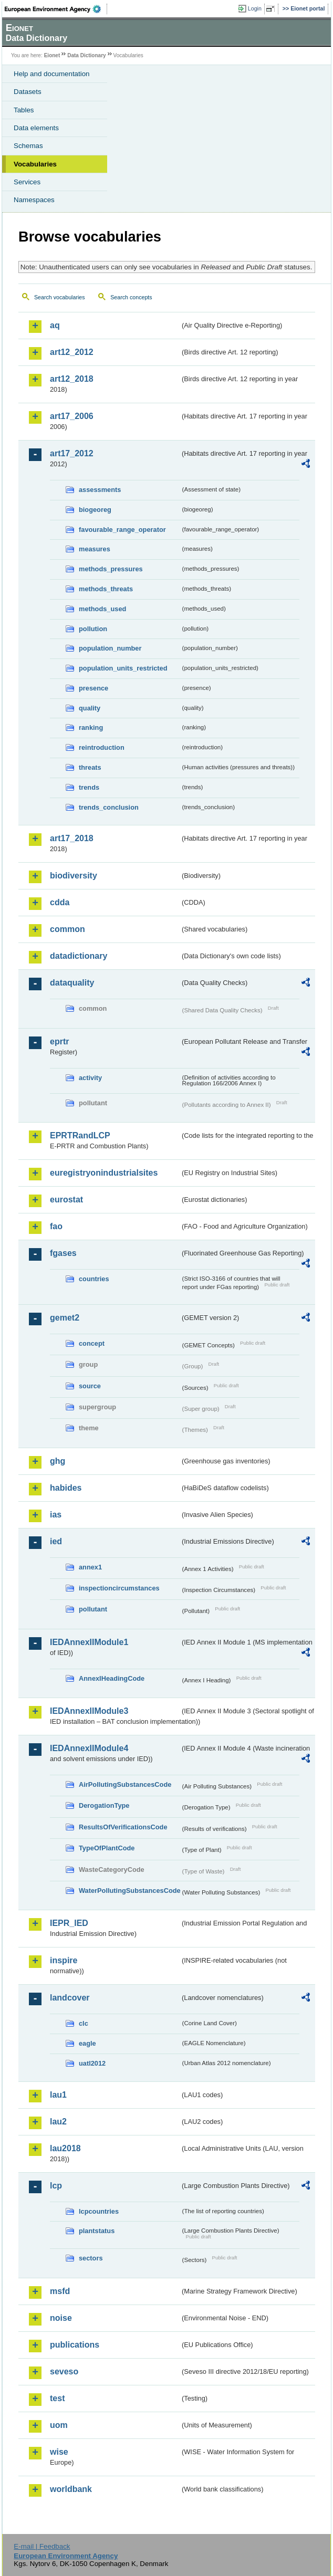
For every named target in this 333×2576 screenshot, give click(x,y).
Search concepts (131, 297)
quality (89, 708)
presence (93, 688)
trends (89, 787)
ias (55, 1514)
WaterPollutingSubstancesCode (129, 1890)
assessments (100, 490)
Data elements (36, 128)
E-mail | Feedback (42, 2546)
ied (56, 1541)
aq (55, 325)
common (67, 929)
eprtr (59, 1041)
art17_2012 (71, 453)
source (90, 1386)
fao (56, 1226)
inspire (63, 1960)
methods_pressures (111, 569)
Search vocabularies (59, 297)
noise (61, 2317)
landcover (70, 1997)
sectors (91, 2258)
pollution (93, 629)
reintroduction (101, 747)
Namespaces (34, 200)
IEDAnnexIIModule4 (89, 1748)
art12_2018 (71, 378)
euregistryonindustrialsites (104, 1172)
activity (90, 1078)
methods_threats (106, 589)
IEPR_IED (69, 1923)
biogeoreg (95, 510)
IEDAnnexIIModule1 (89, 1642)
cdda (59, 902)
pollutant (93, 1609)
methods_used (102, 609)
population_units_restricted (123, 668)
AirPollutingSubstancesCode (125, 1784)
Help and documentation (52, 74)
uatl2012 (92, 2063)
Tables (24, 110)
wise (59, 2451)
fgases (63, 1253)
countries (94, 1279)
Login (255, 8)
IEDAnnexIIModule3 (89, 1710)
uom (59, 2425)
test (57, 2398)
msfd (60, 2291)
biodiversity (73, 875)
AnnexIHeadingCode (111, 1678)
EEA (56, 9)
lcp (56, 2185)
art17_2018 (71, 838)
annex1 (90, 1567)
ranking (91, 727)
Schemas (28, 146)
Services (27, 182)
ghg (57, 1461)
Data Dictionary (86, 55)
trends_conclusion (109, 807)
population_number (110, 648)
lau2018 (65, 2148)
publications (74, 2344)
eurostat (66, 1199)
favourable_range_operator (122, 529)
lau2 (58, 2121)
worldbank (71, 2489)
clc (83, 2023)
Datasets (27, 92)
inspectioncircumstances (119, 1588)
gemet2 (64, 1317)
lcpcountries (99, 2211)
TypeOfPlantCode (106, 1848)
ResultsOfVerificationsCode (123, 1827)
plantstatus (97, 2231)
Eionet (52, 55)
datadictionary (78, 955)
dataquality (72, 982)
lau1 (58, 2094)
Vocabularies (35, 164)
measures (94, 549)
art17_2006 (71, 416)
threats (90, 767)
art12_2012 (71, 352)
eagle (87, 2043)
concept (92, 1343)
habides (65, 1487)
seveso (64, 2371)
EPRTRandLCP (80, 1135)
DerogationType (104, 1805)
